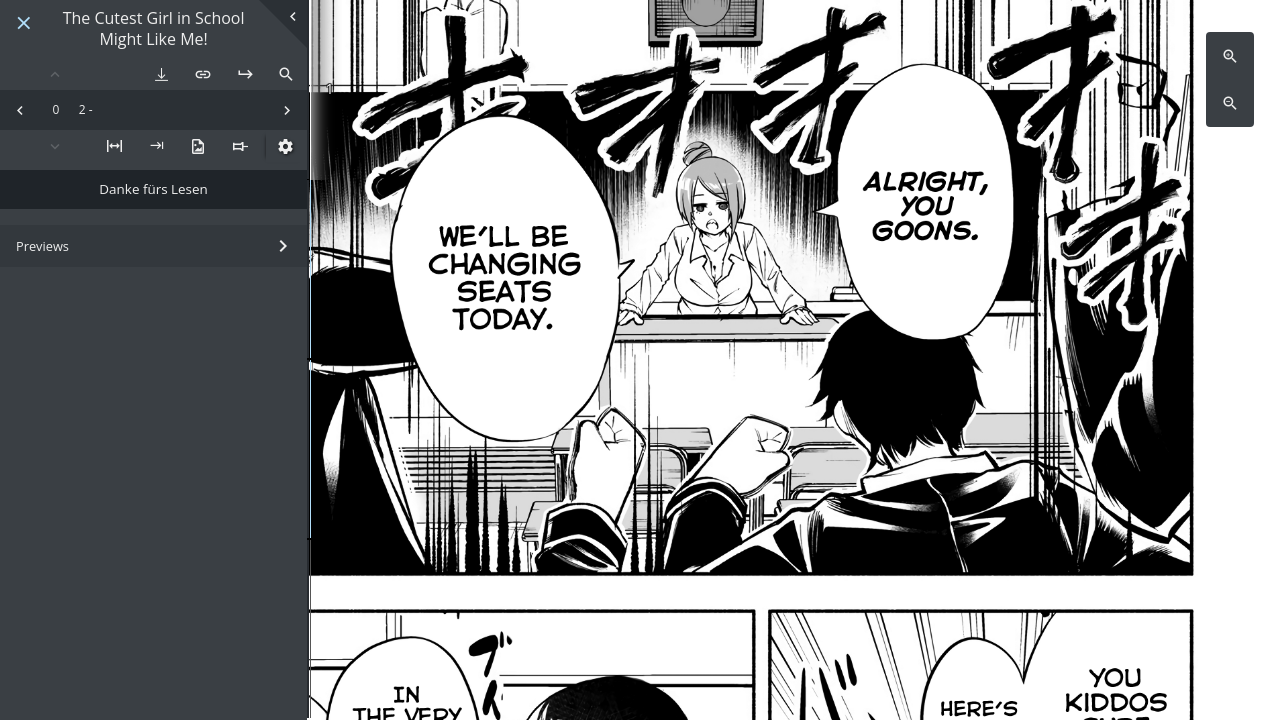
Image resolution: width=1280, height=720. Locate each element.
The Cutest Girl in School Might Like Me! (154, 29)
